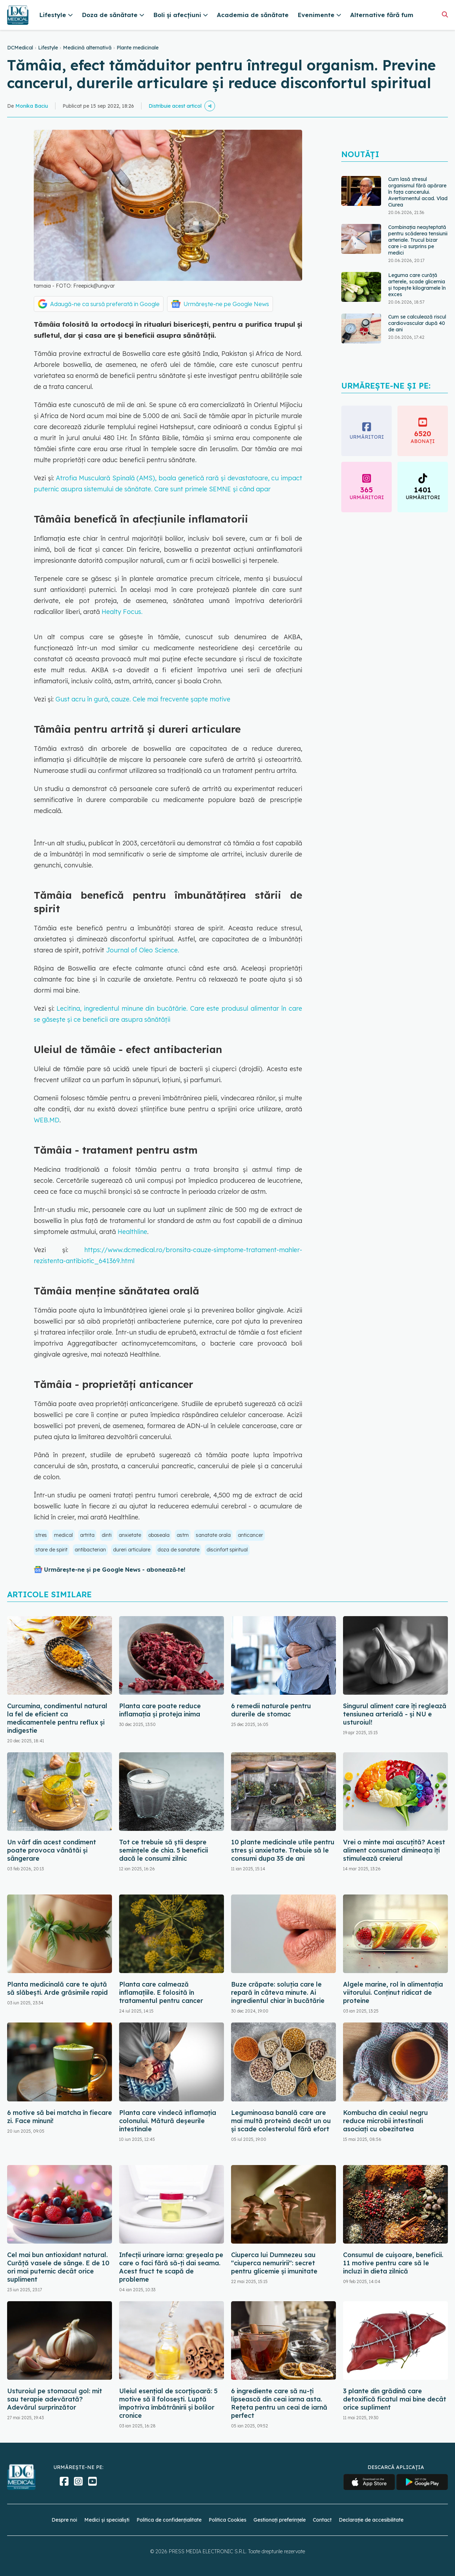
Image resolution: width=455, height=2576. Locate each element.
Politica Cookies (227, 2520)
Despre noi (64, 2520)
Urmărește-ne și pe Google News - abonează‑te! (114, 1569)
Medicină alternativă (87, 47)
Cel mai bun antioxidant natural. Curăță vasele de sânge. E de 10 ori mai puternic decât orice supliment (58, 2267)
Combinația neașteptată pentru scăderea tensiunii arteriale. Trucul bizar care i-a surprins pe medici (418, 240)
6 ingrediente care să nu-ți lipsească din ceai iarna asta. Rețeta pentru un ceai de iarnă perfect (279, 2403)
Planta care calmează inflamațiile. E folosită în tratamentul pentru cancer (161, 1992)
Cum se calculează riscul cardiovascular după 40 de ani (417, 323)
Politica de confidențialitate (169, 2520)
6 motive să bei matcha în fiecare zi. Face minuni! (59, 2117)
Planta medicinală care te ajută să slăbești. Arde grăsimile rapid (57, 1988)
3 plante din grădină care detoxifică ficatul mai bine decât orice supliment (394, 2399)
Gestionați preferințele (279, 2520)
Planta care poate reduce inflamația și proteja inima (160, 1710)
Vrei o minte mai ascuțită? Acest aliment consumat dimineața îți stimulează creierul (394, 1850)
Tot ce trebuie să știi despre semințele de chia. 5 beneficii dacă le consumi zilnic (163, 1850)
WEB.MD (46, 1120)
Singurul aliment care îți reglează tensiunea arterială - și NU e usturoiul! (394, 1714)
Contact (322, 2520)
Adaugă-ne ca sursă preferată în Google (105, 304)
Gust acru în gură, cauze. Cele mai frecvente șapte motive (142, 699)
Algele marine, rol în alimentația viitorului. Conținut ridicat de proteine (393, 1992)
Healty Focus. (122, 612)
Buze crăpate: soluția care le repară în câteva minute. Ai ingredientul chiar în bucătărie (278, 1992)
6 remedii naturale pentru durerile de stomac (271, 1710)
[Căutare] (445, 14)
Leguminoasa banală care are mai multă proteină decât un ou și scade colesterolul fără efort (281, 2121)
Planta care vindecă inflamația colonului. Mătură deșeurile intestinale (167, 2121)
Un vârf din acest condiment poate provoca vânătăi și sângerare (51, 1850)
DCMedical (20, 47)
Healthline (132, 1232)
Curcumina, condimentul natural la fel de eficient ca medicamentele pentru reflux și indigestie (57, 1718)
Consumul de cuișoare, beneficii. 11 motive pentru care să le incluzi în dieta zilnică (393, 2263)
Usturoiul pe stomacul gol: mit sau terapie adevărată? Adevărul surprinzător (54, 2399)
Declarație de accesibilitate (371, 2520)
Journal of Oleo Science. (142, 950)
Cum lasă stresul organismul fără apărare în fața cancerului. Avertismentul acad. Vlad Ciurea (418, 192)
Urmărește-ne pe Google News (226, 304)
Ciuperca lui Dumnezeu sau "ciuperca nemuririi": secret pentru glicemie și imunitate (274, 2263)
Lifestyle (48, 47)
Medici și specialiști (106, 2520)
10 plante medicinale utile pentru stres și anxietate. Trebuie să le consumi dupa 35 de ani (282, 1850)
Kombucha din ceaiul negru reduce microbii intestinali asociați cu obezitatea (385, 2121)
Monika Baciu (31, 106)
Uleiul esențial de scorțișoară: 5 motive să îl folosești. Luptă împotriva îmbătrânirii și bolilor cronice (168, 2403)
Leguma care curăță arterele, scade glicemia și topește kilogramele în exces (417, 285)
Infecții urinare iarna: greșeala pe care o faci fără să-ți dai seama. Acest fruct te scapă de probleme (171, 2267)
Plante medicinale (138, 47)
